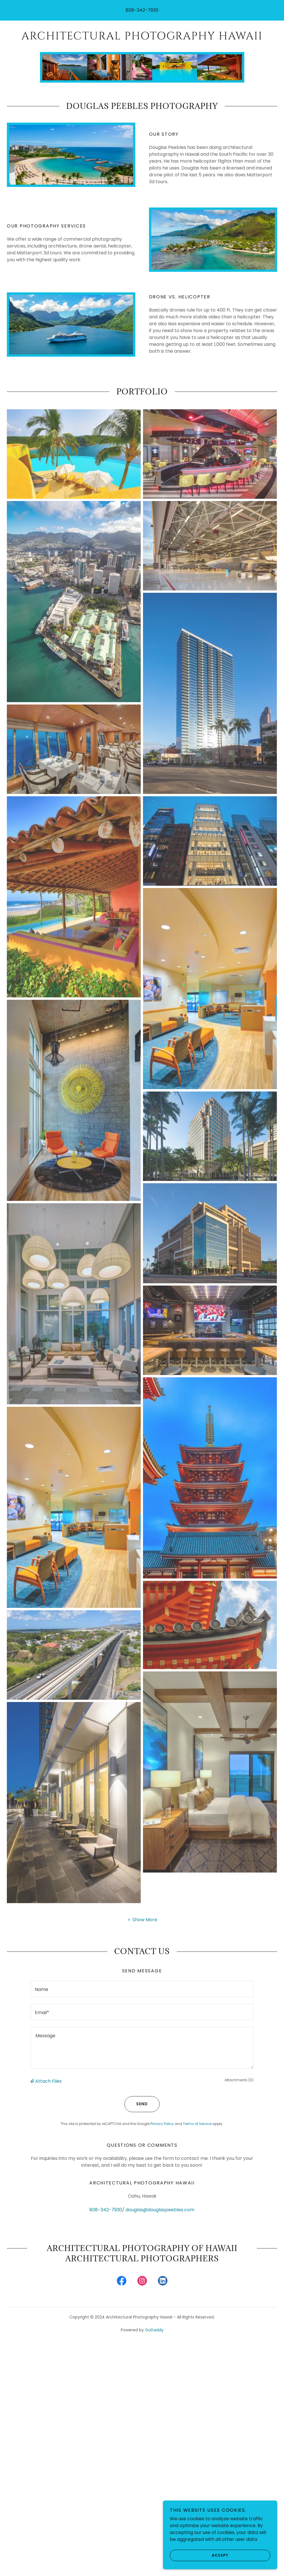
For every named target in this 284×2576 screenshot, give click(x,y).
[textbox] (142, 1989)
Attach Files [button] (48, 2081)
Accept (199, 2555)
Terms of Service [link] (197, 2123)
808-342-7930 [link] (142, 10)
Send (136, 2104)
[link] (142, 38)
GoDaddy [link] (154, 2330)
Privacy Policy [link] (162, 2123)
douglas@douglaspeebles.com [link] (160, 2209)
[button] (142, 1919)
